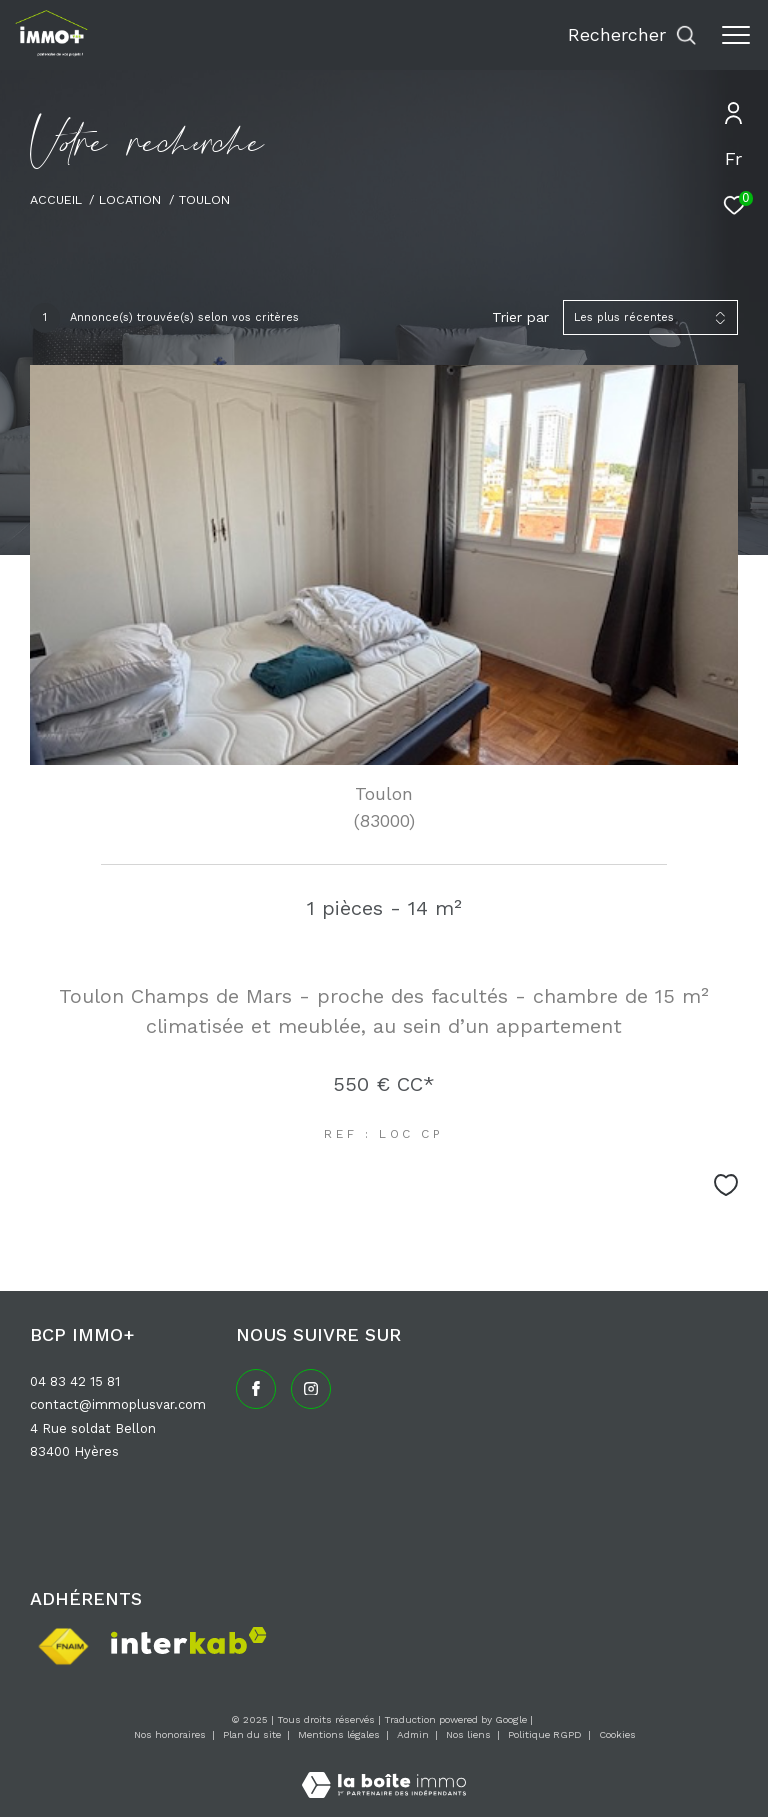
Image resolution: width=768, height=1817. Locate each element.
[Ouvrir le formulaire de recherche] (632, 35)
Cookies (617, 1734)
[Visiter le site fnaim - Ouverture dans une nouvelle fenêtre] (63, 1647)
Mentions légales (340, 1734)
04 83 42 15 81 (75, 1381)
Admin (414, 1734)
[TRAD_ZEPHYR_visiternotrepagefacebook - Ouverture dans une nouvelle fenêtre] (256, 1389)
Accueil (56, 199)
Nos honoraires (170, 1734)
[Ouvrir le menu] (736, 35)
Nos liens (470, 1734)
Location (130, 199)
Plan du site (253, 1734)
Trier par (520, 317)
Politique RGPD (545, 1734)
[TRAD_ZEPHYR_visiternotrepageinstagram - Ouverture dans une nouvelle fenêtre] (311, 1389)
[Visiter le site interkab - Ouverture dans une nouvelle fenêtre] (189, 1640)
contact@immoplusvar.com (118, 1404)
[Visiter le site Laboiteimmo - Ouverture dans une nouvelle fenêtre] (384, 1772)
